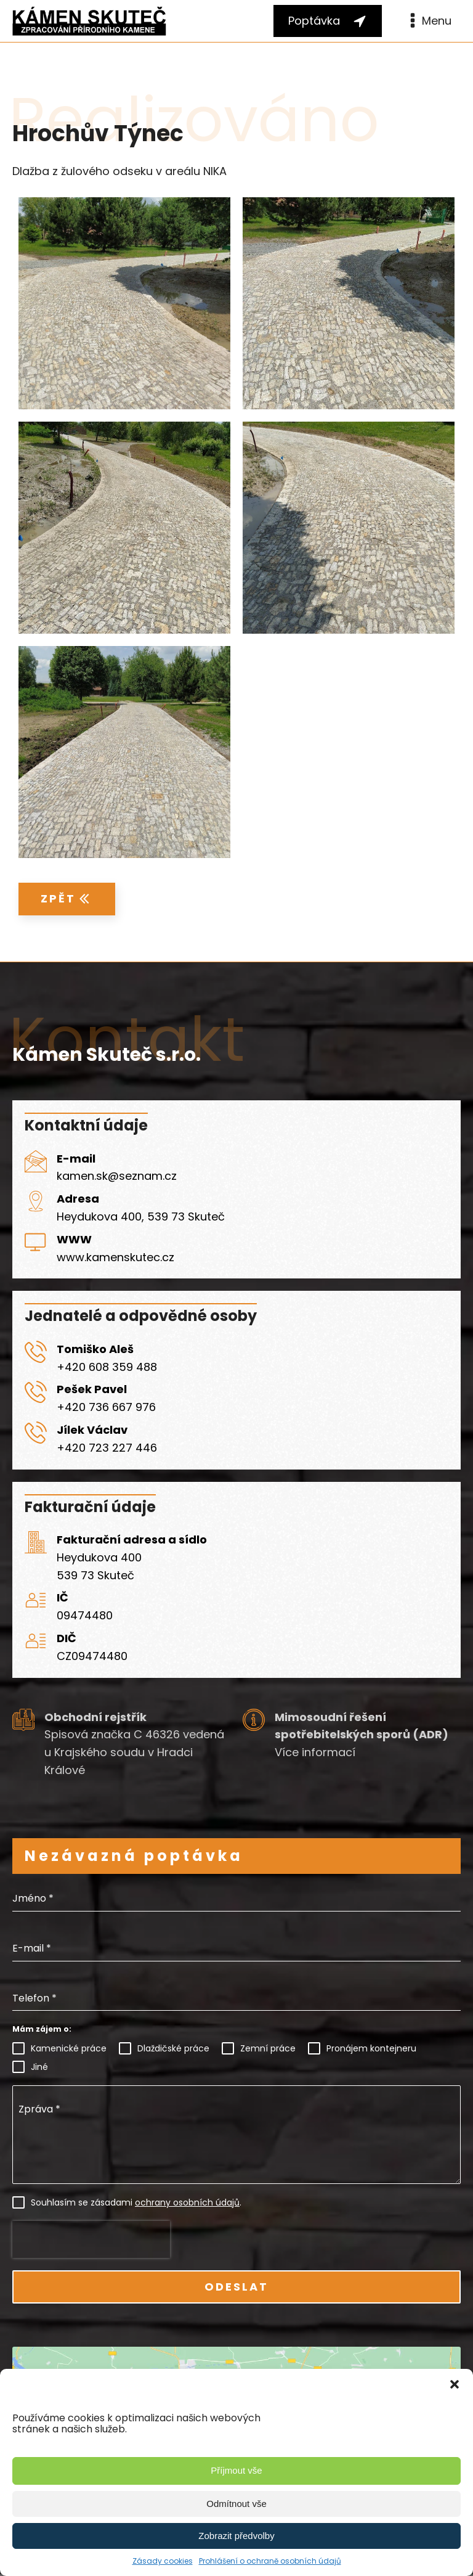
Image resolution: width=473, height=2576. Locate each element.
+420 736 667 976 (106, 1407)
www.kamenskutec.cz (115, 1257)
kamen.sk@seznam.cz (117, 1176)
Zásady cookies (162, 2561)
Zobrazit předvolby (236, 2535)
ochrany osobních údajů (187, 2202)
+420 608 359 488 (107, 1367)
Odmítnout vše (236, 2503)
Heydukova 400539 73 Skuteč (99, 1566)
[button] (454, 2384)
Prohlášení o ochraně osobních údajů (270, 2561)
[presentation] (91, 2239)
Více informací (315, 1752)
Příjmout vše (236, 2470)
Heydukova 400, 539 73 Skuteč (141, 1216)
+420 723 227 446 (107, 1447)
